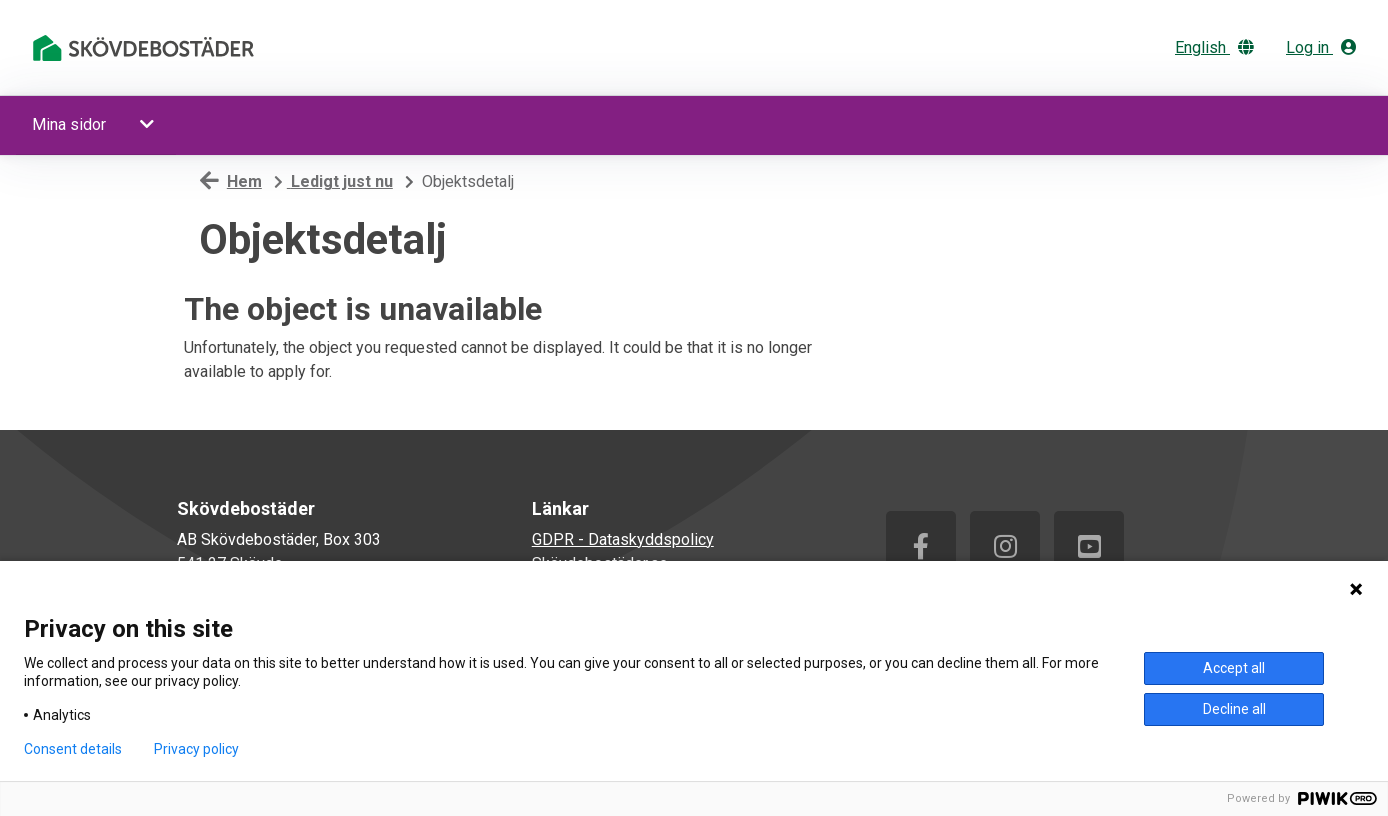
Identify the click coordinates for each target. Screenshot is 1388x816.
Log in (1321, 47)
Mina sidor (69, 124)
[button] (149, 125)
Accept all (1234, 668)
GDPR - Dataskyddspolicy (623, 539)
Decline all (1234, 709)
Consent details (73, 749)
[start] (147, 48)
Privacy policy (196, 749)
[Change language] (1222, 47)
